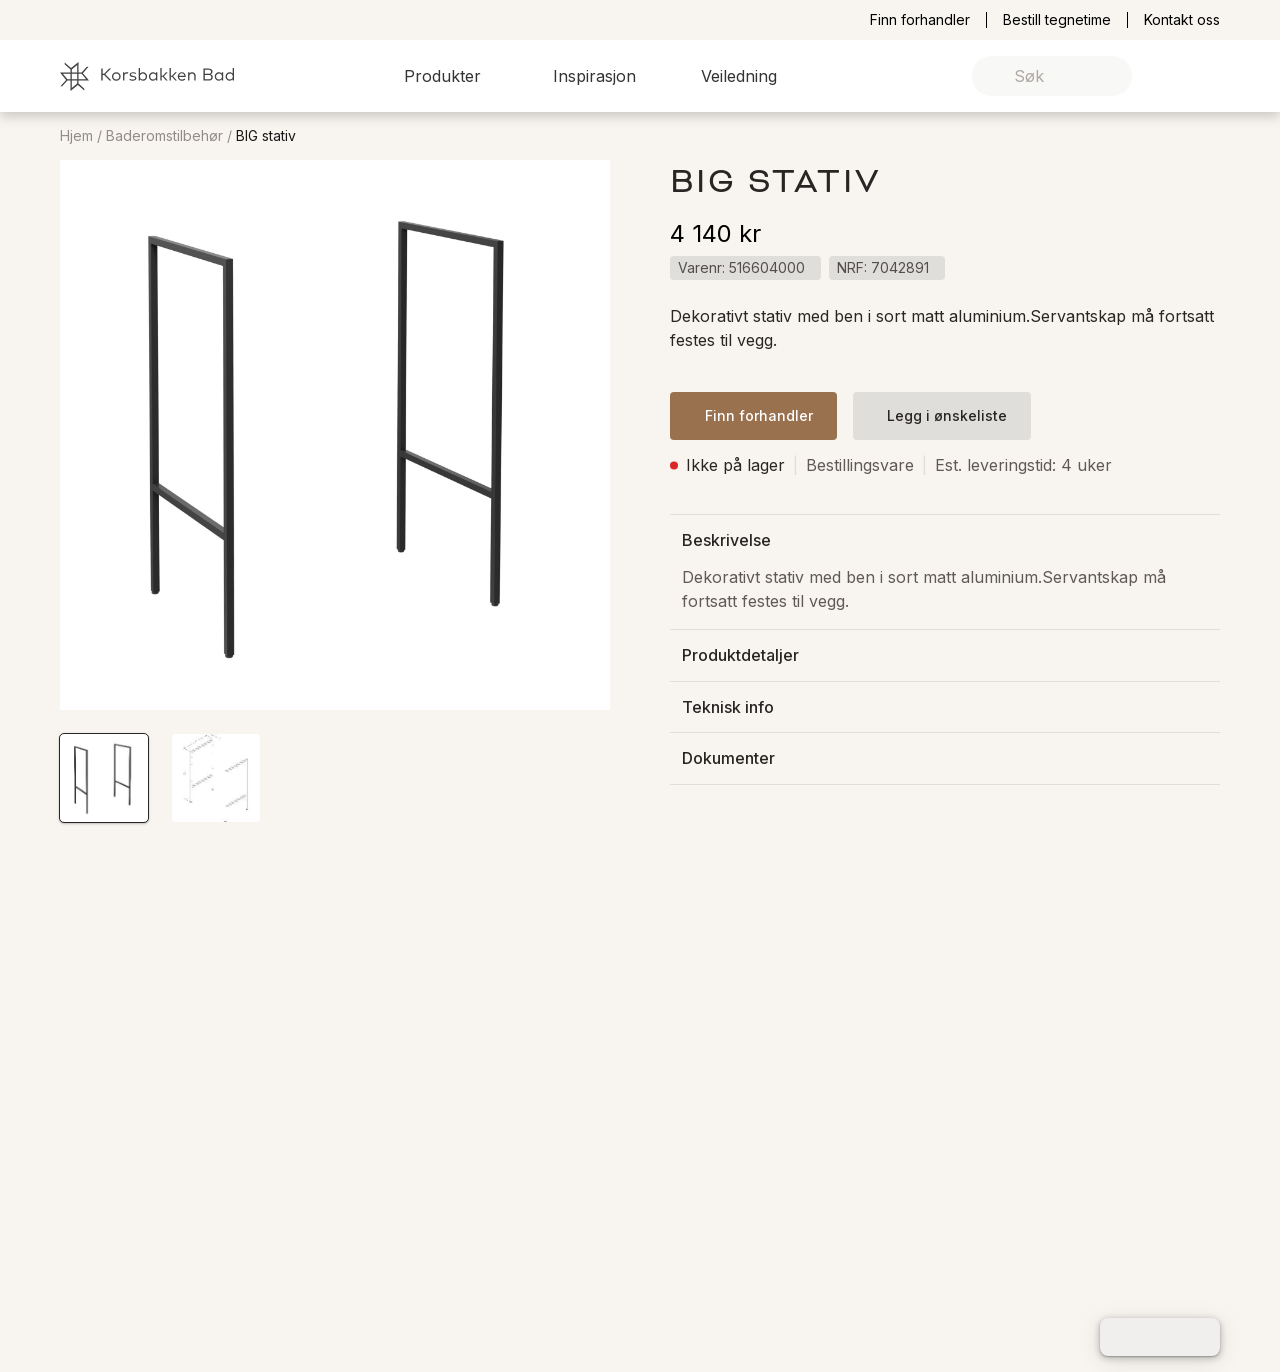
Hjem (76, 136)
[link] (1173, 76)
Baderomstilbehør (164, 136)
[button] (454, 76)
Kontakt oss (1182, 20)
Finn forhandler (920, 20)
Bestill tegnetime (1057, 20)
